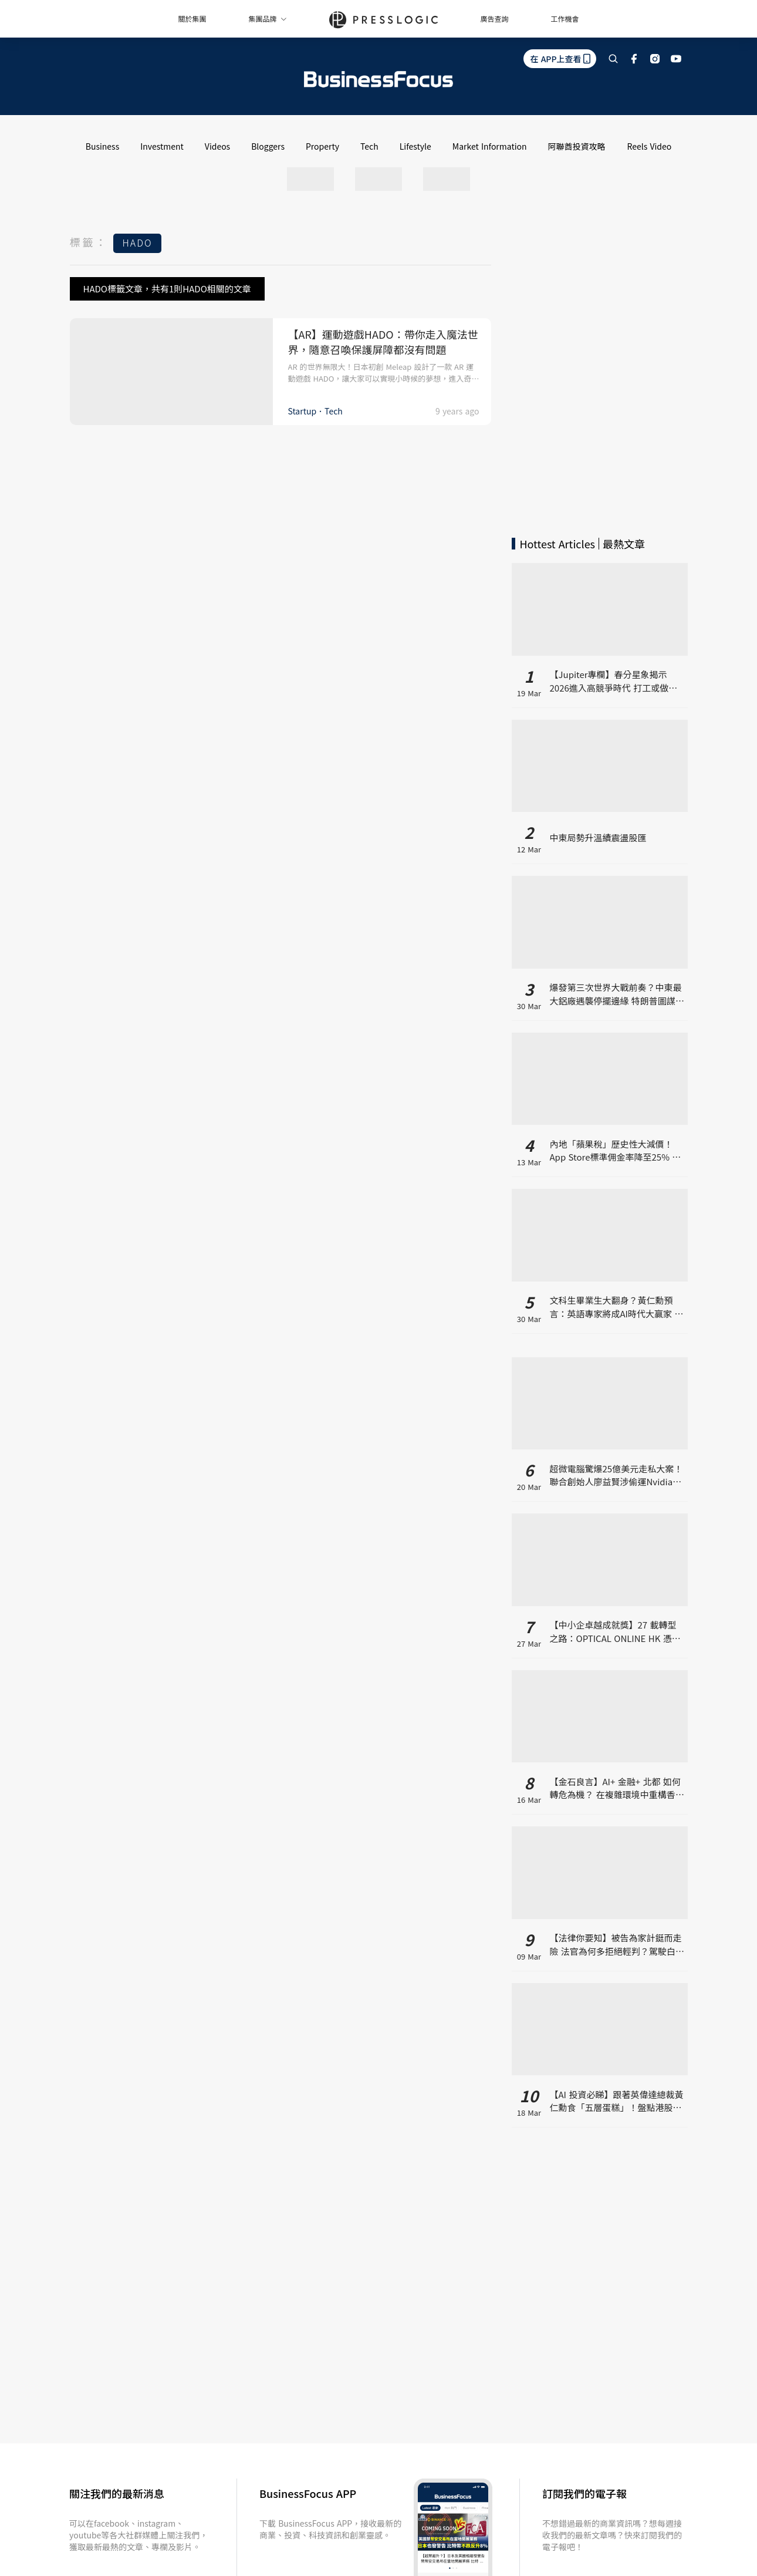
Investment (162, 146)
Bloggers (268, 146)
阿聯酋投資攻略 (577, 146)
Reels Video (649, 146)
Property (322, 146)
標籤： (89, 241)
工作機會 (565, 18)
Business (103, 146)
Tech (369, 146)
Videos (217, 146)
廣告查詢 (495, 18)
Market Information (489, 146)
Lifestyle (415, 146)
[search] (613, 58)
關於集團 (192, 18)
